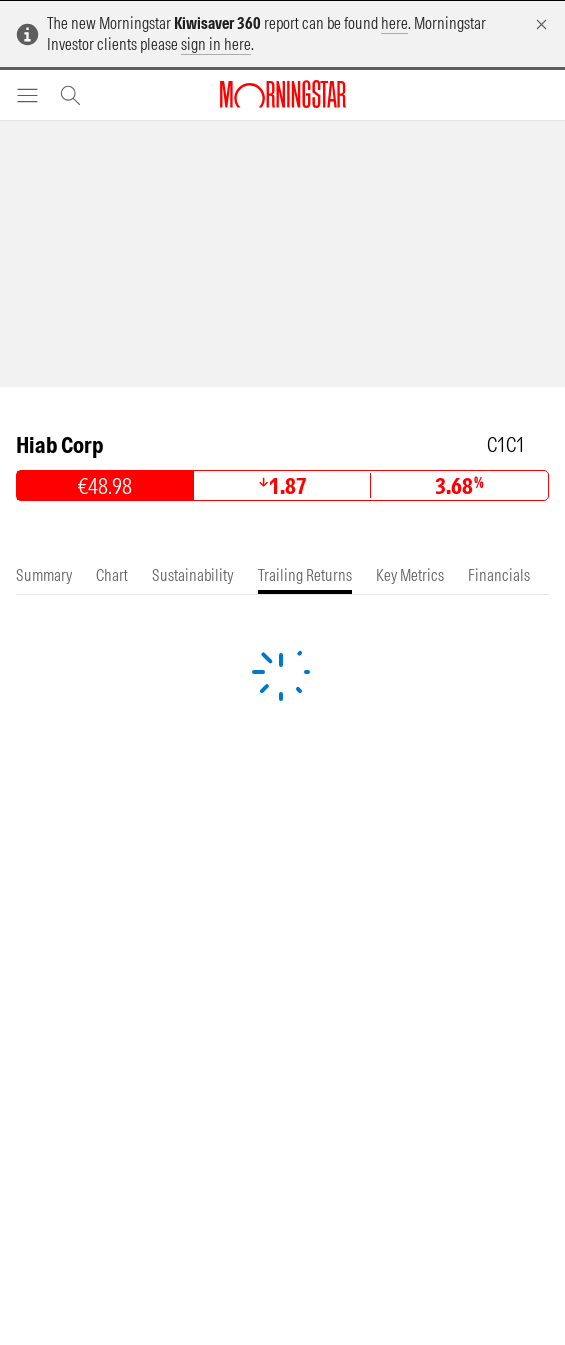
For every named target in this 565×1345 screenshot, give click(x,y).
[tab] (44, 575)
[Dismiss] (541, 24)
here (394, 23)
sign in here (216, 44)
